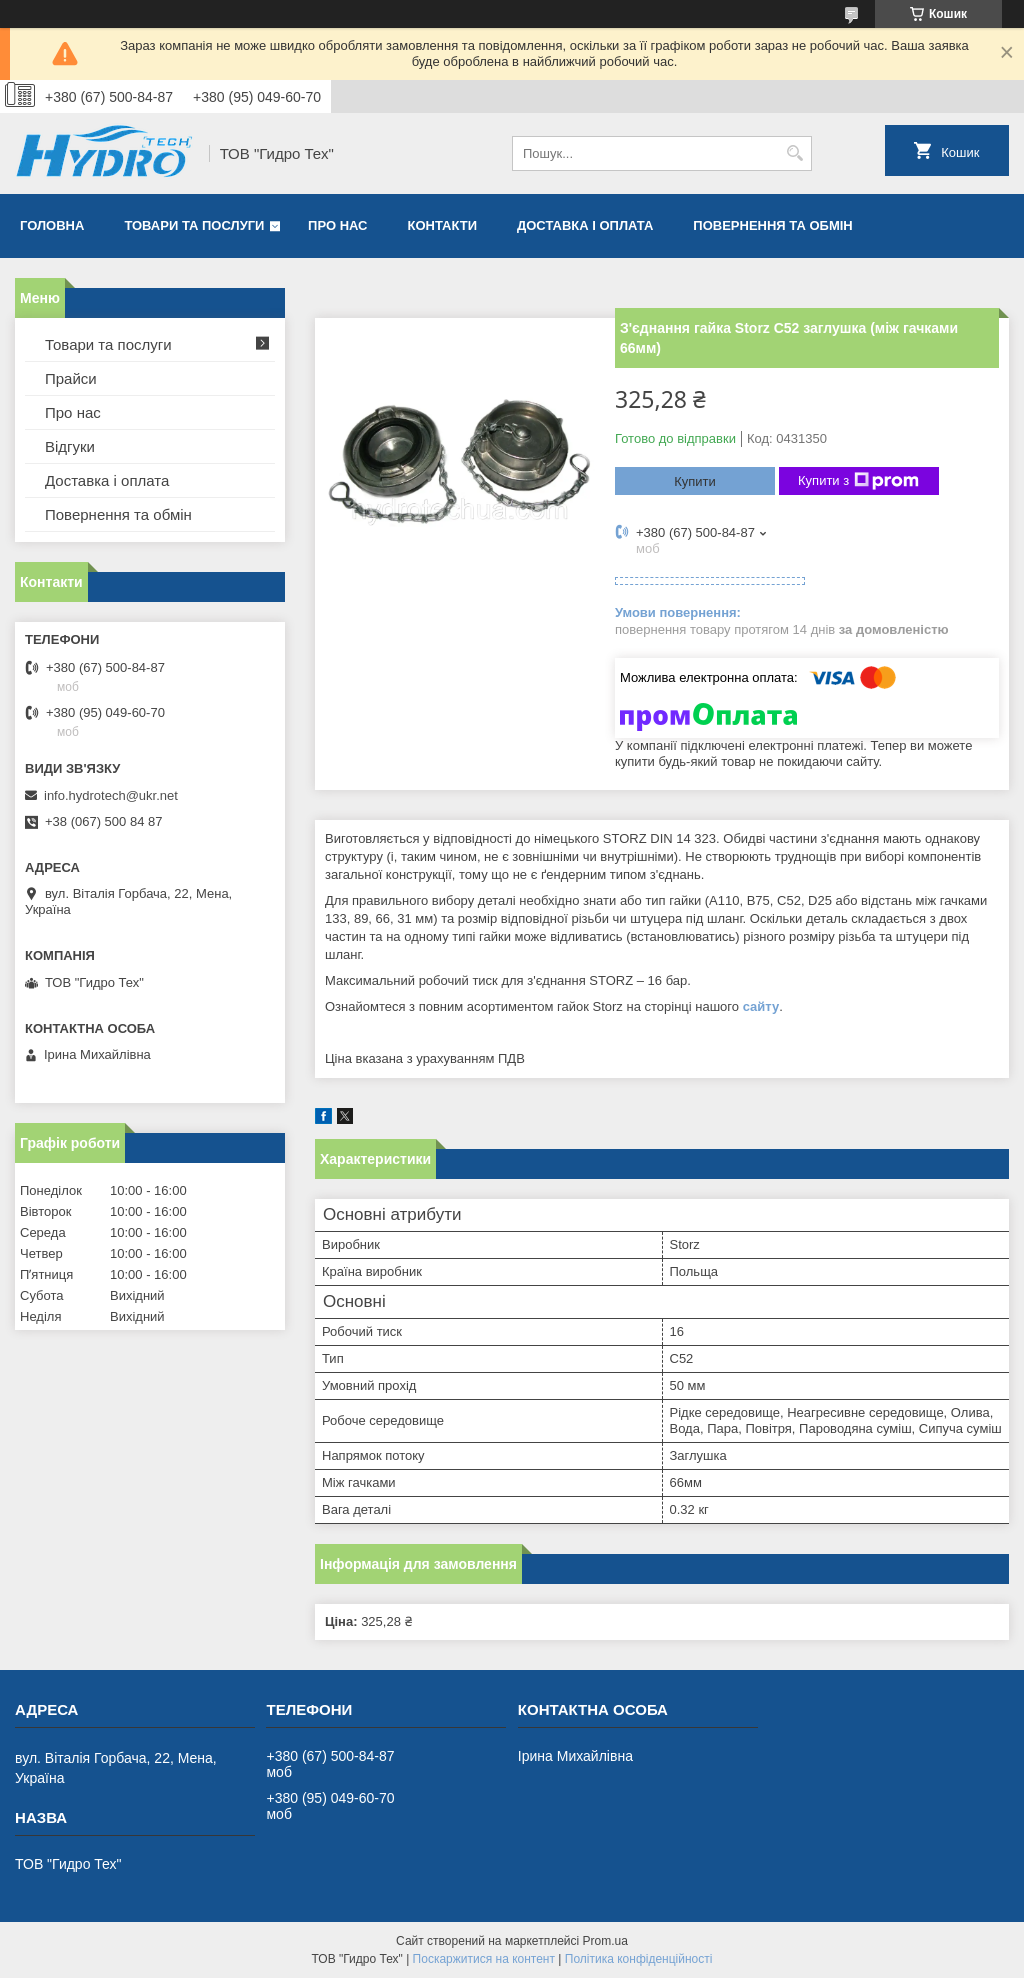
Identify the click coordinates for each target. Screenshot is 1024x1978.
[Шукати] (794, 153)
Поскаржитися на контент (484, 1959)
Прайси (71, 378)
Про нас (337, 225)
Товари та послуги (194, 225)
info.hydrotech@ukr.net (111, 795)
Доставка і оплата (585, 225)
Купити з (858, 481)
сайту (761, 1006)
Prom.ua (605, 1941)
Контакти (443, 225)
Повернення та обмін (772, 225)
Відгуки (70, 446)
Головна (52, 225)
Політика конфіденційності (639, 1959)
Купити (695, 481)
